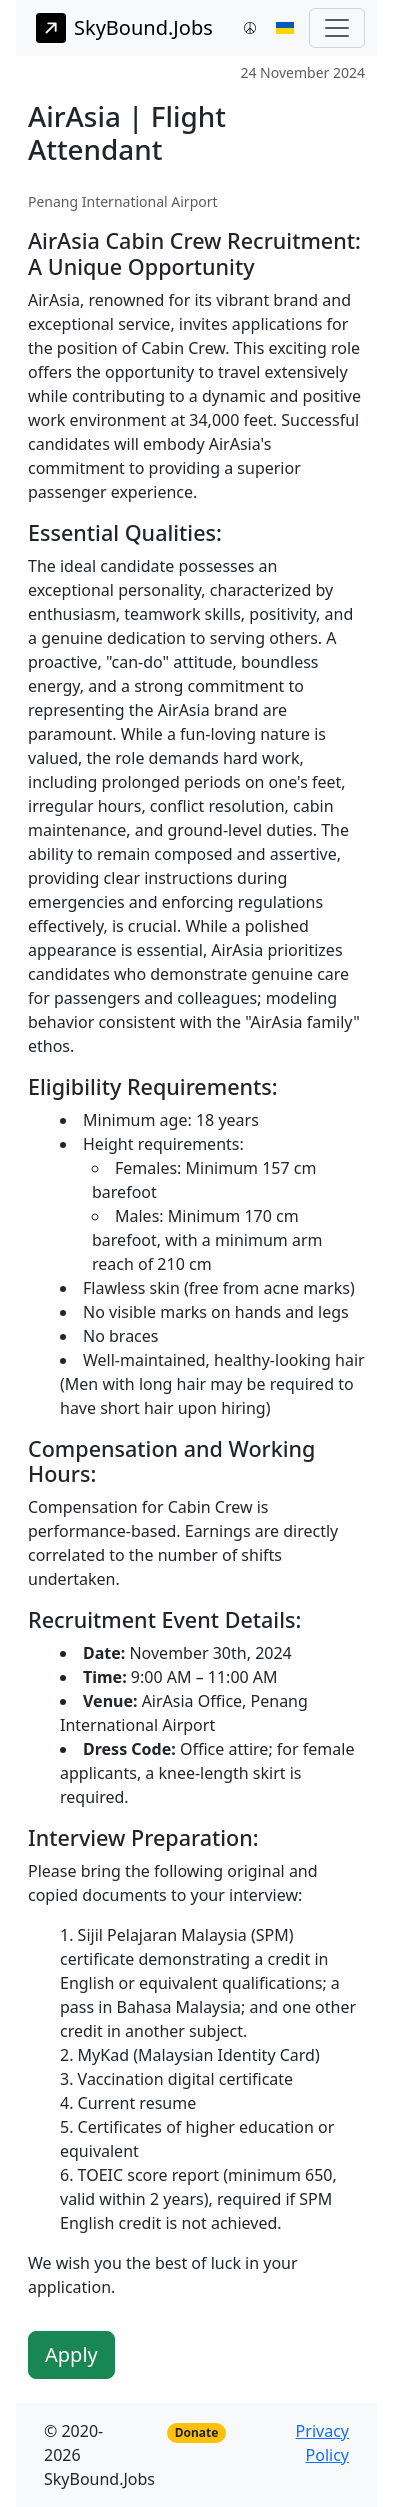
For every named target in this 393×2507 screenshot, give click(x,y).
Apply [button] (71, 2354)
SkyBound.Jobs (124, 28)
